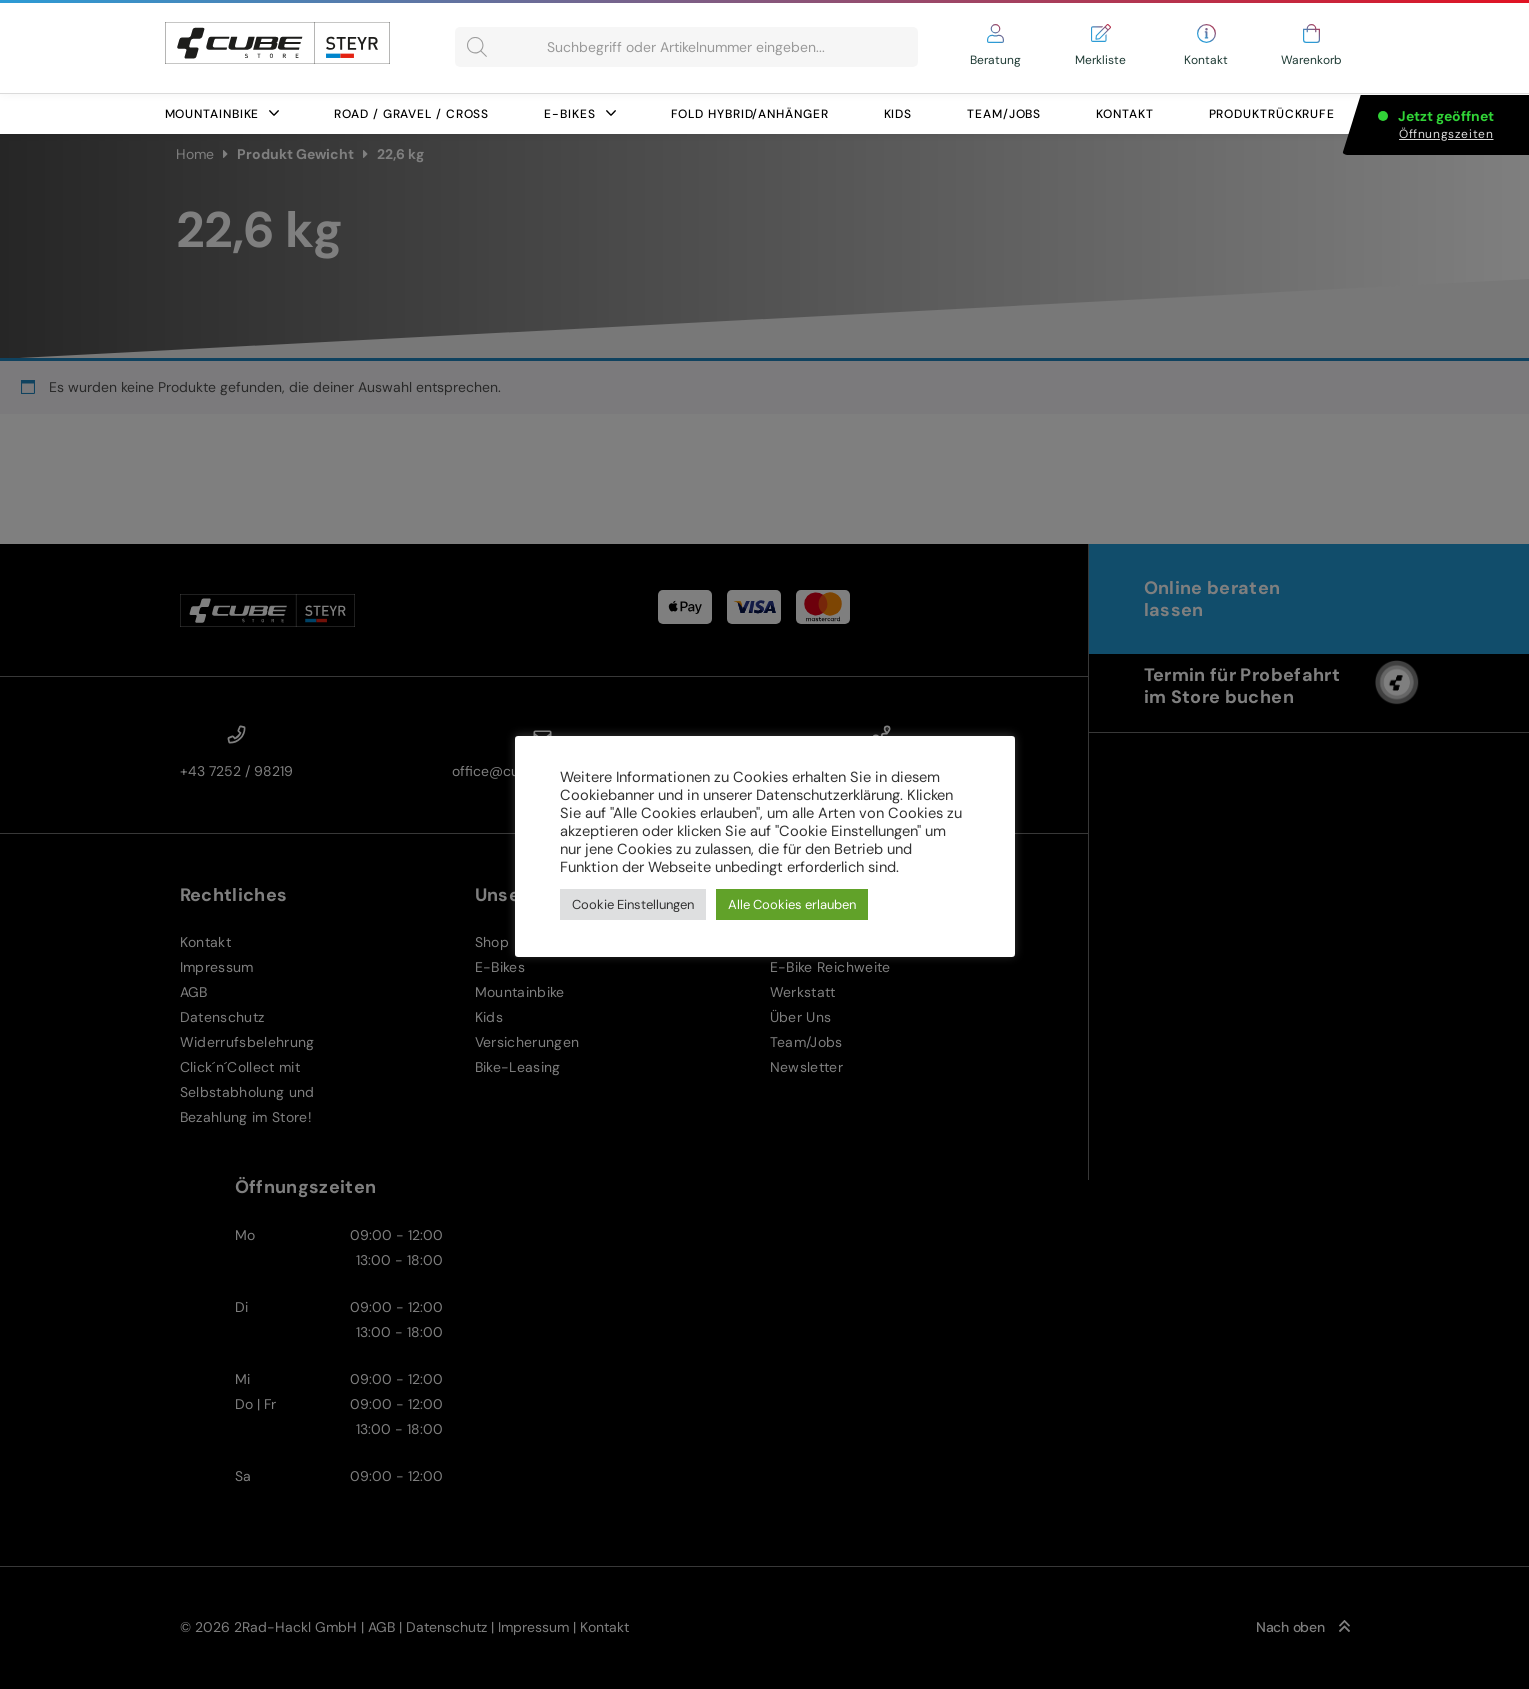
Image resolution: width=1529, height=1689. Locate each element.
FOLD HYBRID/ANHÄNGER (750, 114)
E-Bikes (579, 114)
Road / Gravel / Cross (411, 114)
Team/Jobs (1004, 114)
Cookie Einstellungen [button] (633, 904)
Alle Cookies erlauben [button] (792, 904)
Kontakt (1124, 114)
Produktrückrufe (1272, 114)
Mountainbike (222, 114)
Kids (898, 114)
